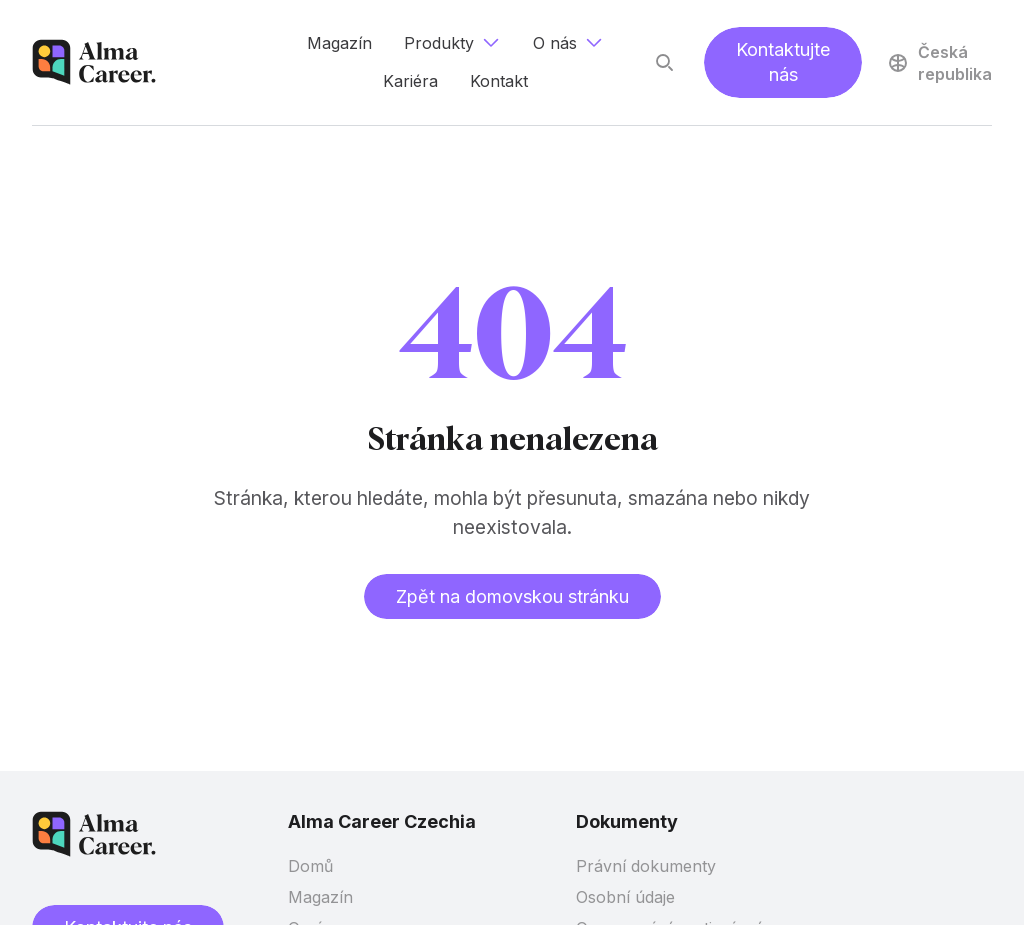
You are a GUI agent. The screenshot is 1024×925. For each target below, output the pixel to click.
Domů (310, 866)
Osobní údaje (625, 897)
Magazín (320, 897)
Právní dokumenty (646, 866)
